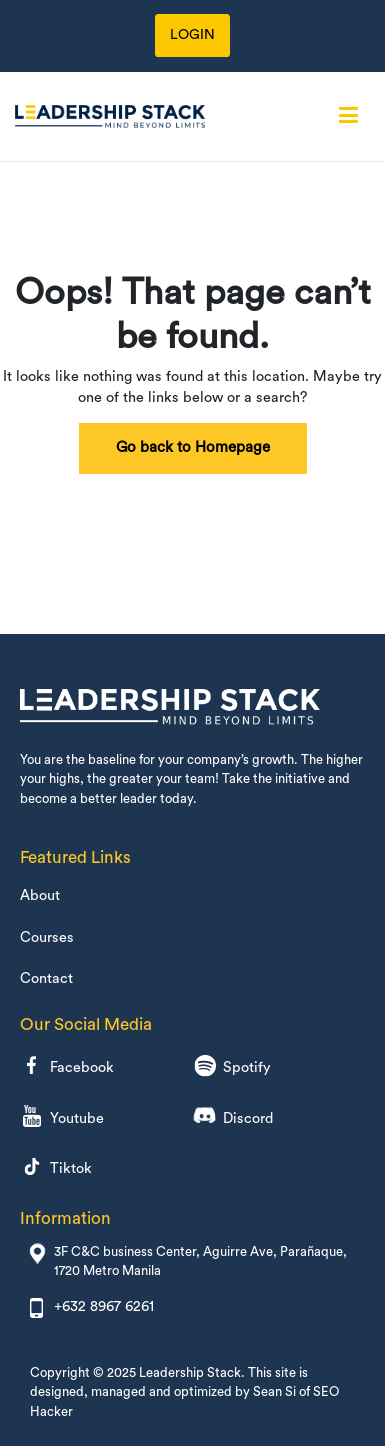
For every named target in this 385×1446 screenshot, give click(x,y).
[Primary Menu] (348, 116)
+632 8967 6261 (104, 1306)
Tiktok (56, 1169)
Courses (47, 937)
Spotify (232, 1068)
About (40, 895)
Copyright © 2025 (84, 1372)
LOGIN (192, 35)
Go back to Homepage (193, 447)
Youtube (62, 1118)
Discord (233, 1118)
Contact (46, 978)
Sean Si (274, 1391)
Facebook (67, 1068)
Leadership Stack (190, 1372)
